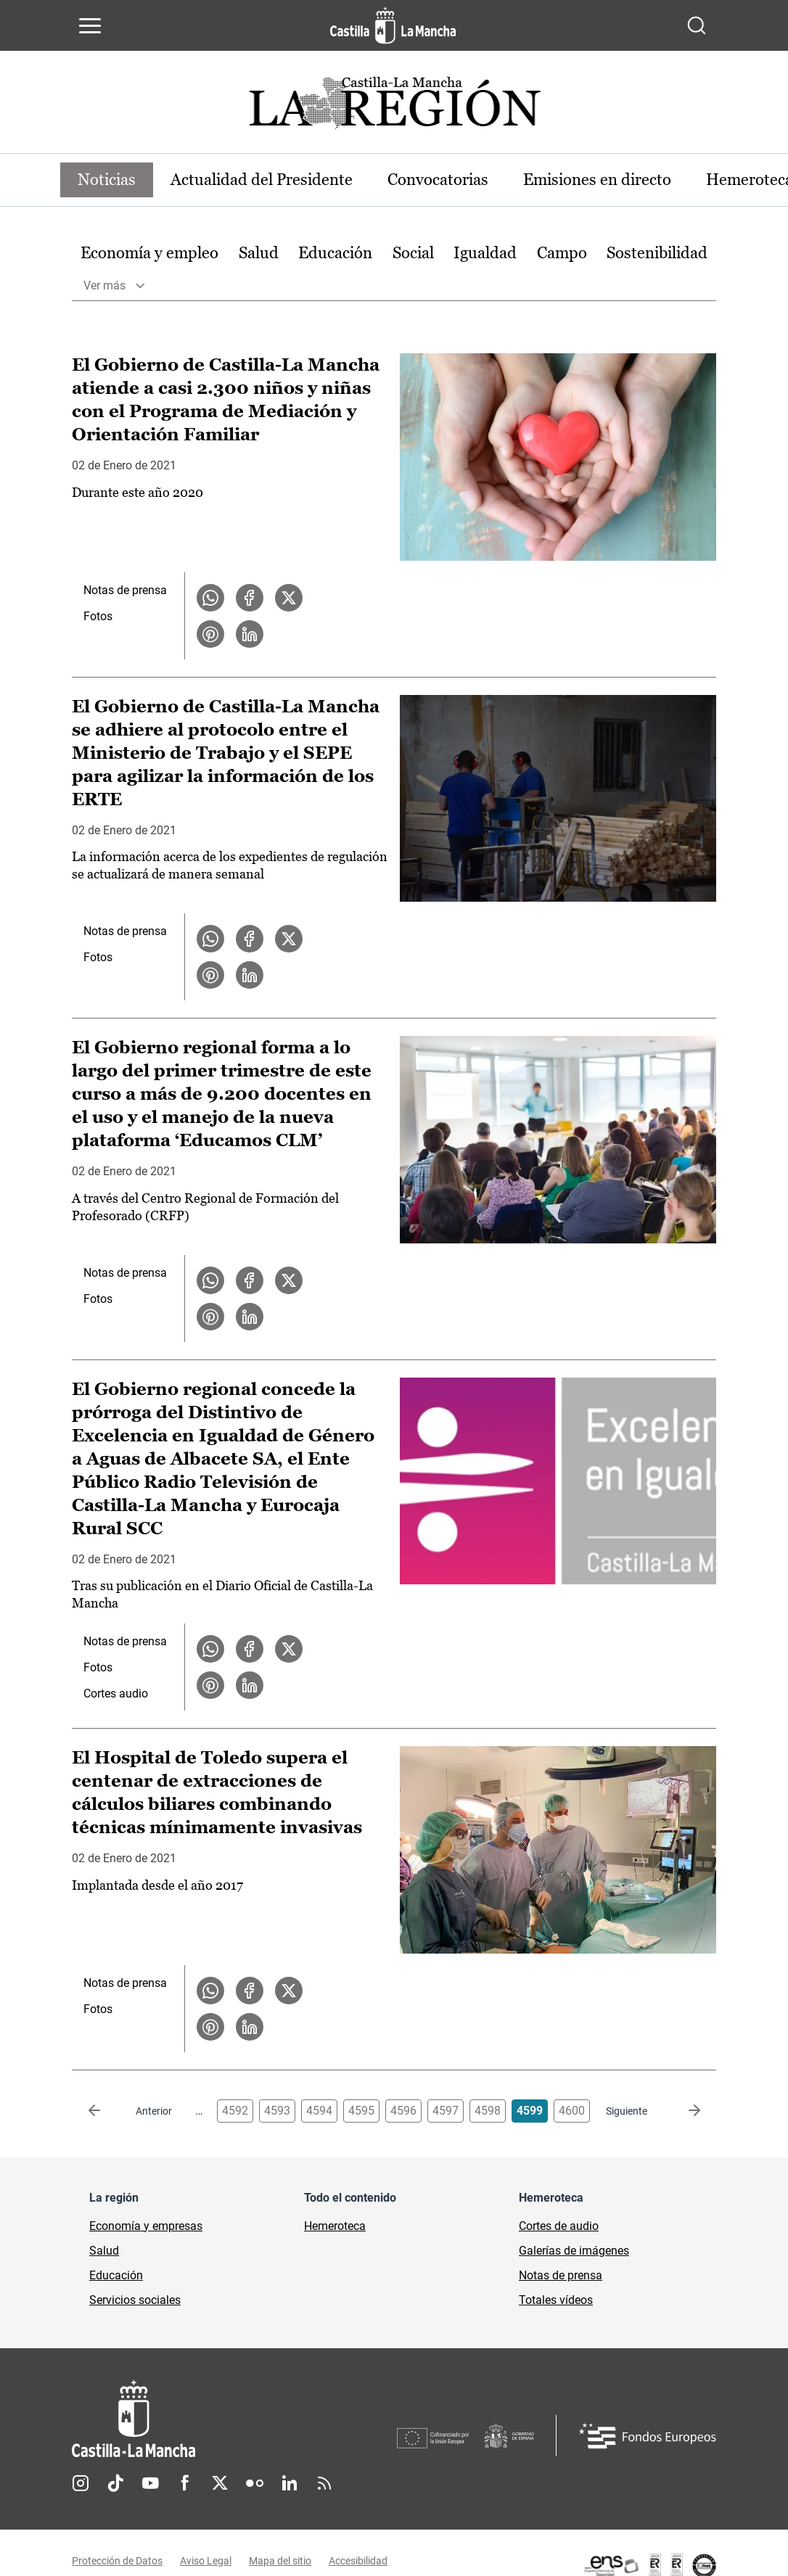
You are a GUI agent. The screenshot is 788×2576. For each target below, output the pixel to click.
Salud (259, 253)
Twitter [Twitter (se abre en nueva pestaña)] (219, 2483)
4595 (361, 2111)
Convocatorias (437, 179)
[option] (149, 253)
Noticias (107, 179)
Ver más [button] (104, 285)
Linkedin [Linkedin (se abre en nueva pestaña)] (289, 2483)
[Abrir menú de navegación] (90, 25)
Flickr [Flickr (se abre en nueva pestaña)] (254, 2483)
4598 (488, 2111)
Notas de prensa (125, 590)
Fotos (97, 616)
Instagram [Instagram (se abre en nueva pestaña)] (80, 2483)
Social (413, 253)
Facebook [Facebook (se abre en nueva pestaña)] (185, 2483)
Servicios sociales (135, 2300)
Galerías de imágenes (574, 2251)
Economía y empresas (145, 2226)
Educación (335, 253)
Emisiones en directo (597, 179)
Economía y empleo (149, 253)
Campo (562, 253)
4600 (572, 2111)
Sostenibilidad (657, 253)
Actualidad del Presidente (262, 179)
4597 (445, 2111)
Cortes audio (115, 1693)
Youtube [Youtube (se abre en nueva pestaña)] (150, 2483)
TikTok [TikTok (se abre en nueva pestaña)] (115, 2483)
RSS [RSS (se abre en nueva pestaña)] (324, 2483)
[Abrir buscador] (696, 25)
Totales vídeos (556, 2300)
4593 (277, 2111)
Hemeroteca (335, 2226)
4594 (319, 2111)
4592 (235, 2111)
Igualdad (485, 253)
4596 (403, 2111)
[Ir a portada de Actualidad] (394, 107)
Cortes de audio (559, 2226)
